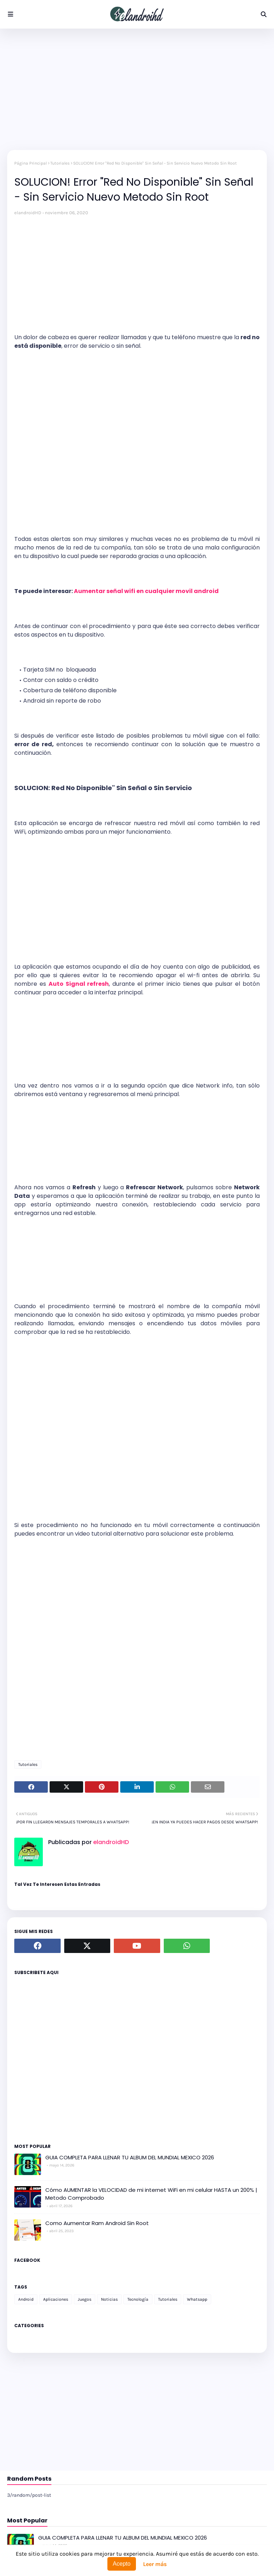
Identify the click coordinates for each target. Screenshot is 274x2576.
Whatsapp (197, 2299)
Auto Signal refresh (79, 984)
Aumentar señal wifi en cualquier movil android (146, 591)
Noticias (109, 2299)
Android (26, 2299)
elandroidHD (27, 212)
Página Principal (30, 163)
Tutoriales (60, 163)
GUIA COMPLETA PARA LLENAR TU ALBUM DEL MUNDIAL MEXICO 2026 (129, 2157)
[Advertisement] (137, 89)
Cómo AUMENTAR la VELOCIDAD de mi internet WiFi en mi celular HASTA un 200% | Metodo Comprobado (151, 2194)
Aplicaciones (55, 2299)
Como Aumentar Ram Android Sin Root (97, 2223)
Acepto (122, 2564)
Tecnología (137, 2299)
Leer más (155, 2564)
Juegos (84, 2299)
